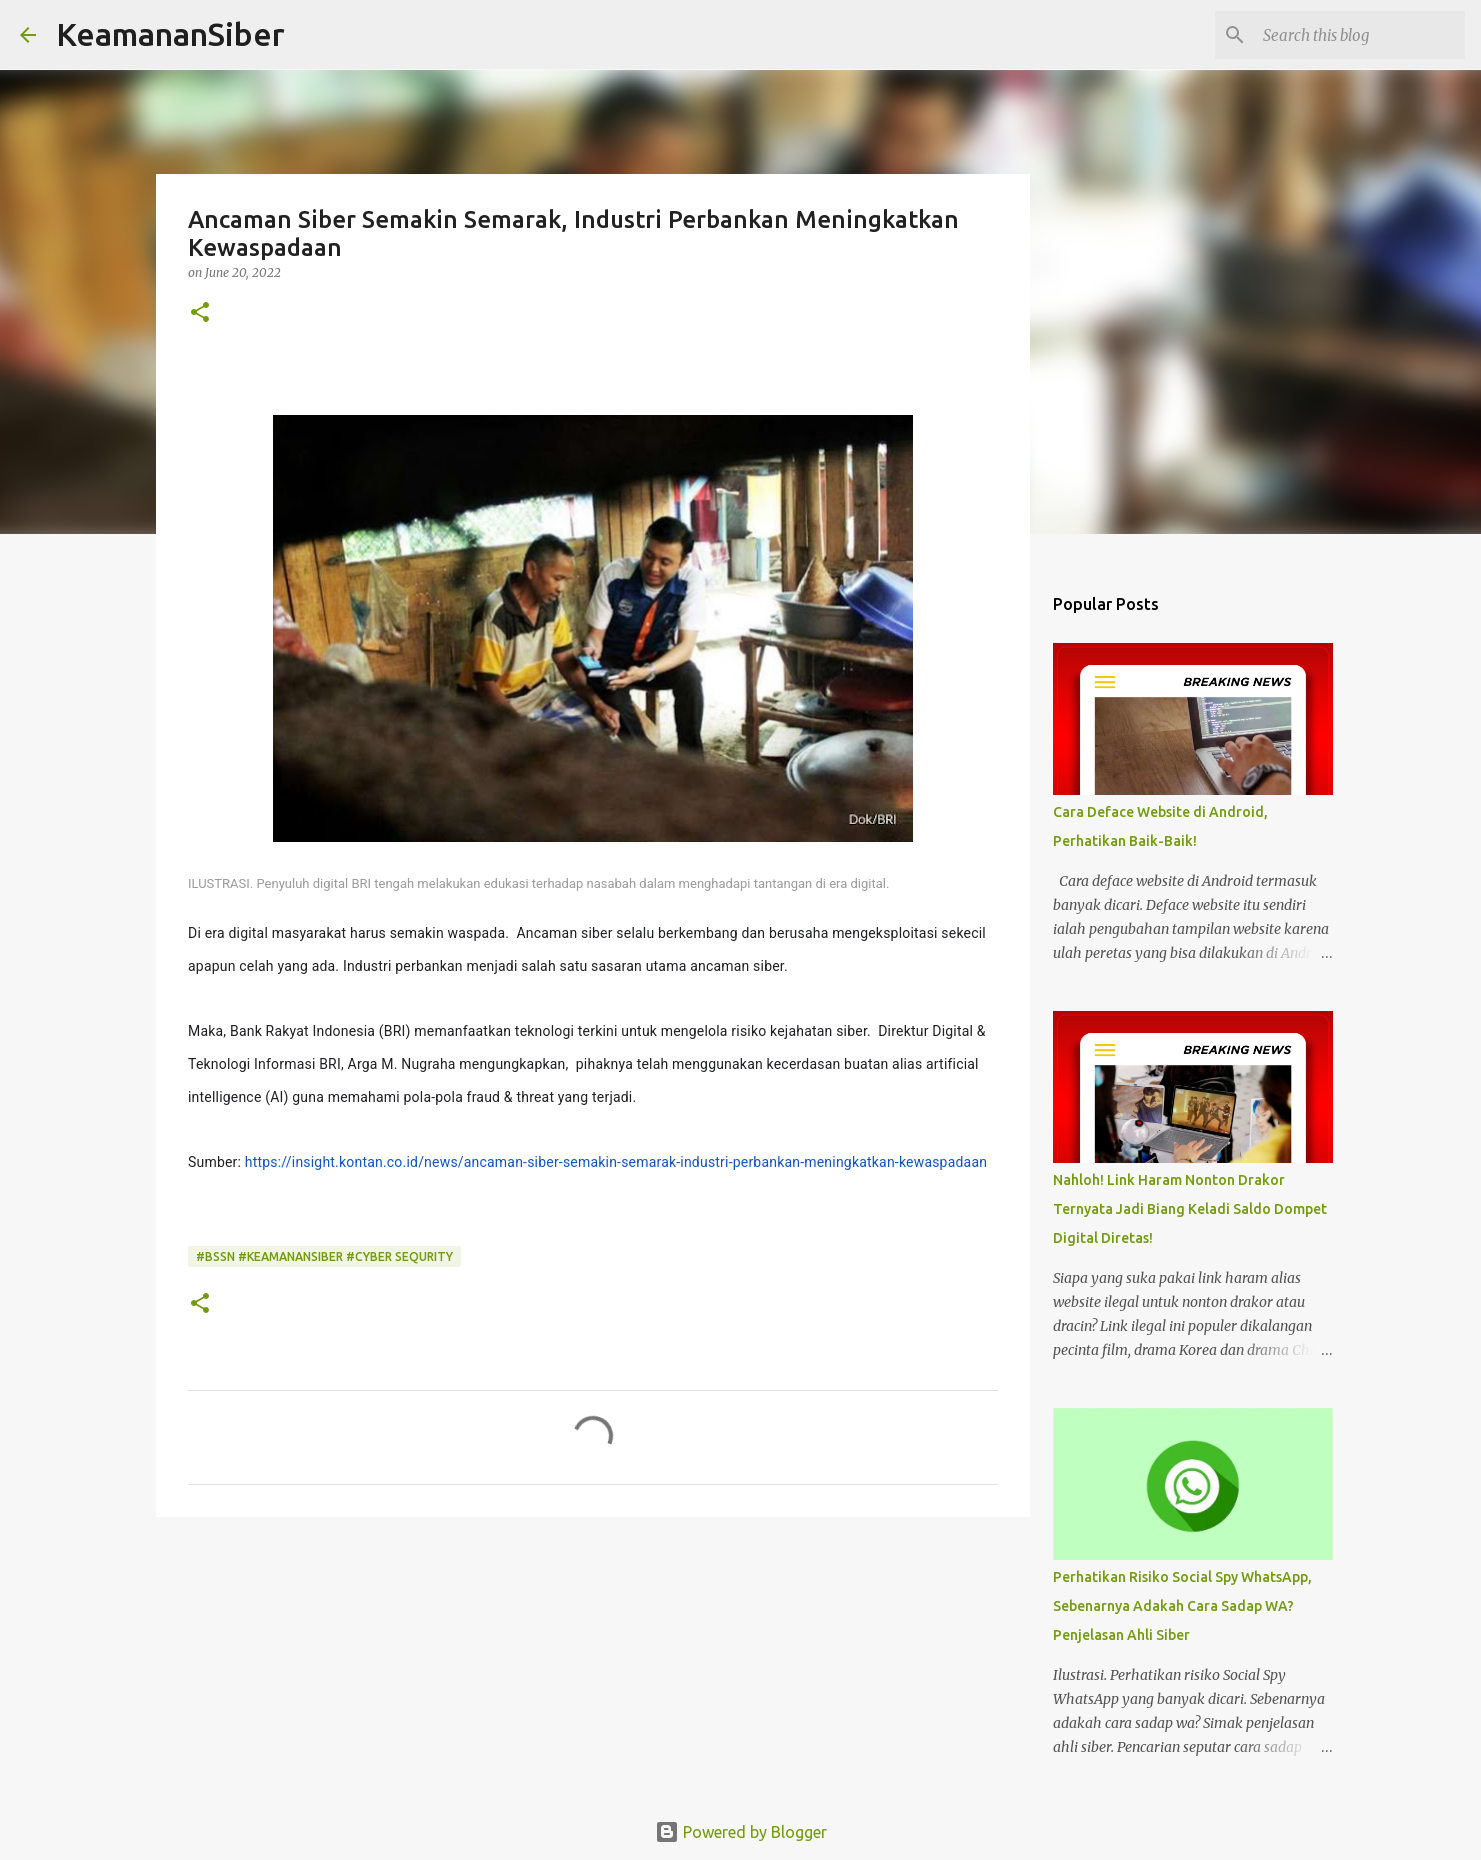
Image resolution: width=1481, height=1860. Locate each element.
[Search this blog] (1360, 35)
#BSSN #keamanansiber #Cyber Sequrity (324, 1256)
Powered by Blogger (741, 1832)
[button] (200, 313)
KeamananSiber (170, 34)
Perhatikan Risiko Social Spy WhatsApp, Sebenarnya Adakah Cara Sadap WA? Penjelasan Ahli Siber (1182, 1606)
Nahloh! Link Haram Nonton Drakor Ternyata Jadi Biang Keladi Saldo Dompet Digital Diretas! (1190, 1209)
